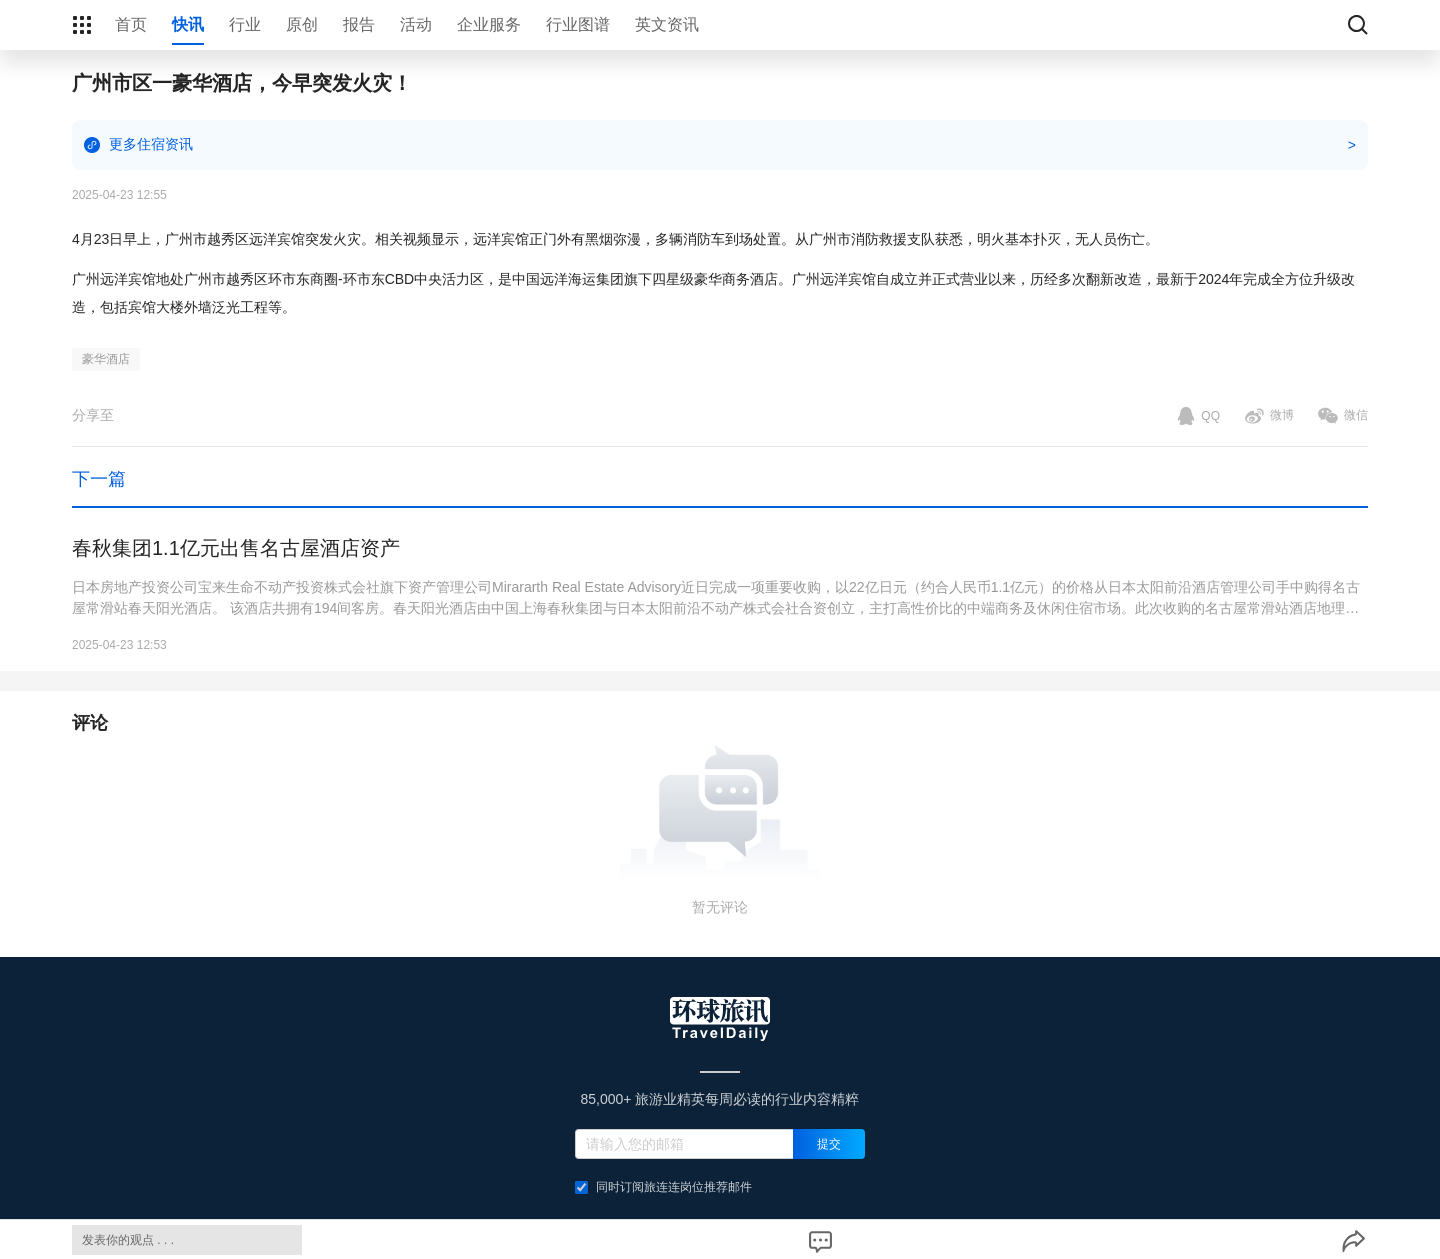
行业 (245, 24)
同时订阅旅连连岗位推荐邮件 (663, 1187)
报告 (359, 24)
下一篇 (99, 479)
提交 (829, 1144)
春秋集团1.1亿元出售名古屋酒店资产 (236, 548)
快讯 (188, 24)
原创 (302, 24)
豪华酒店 (106, 359)
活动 (416, 24)
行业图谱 (578, 24)
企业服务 (489, 24)
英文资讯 (667, 24)
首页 (131, 24)
